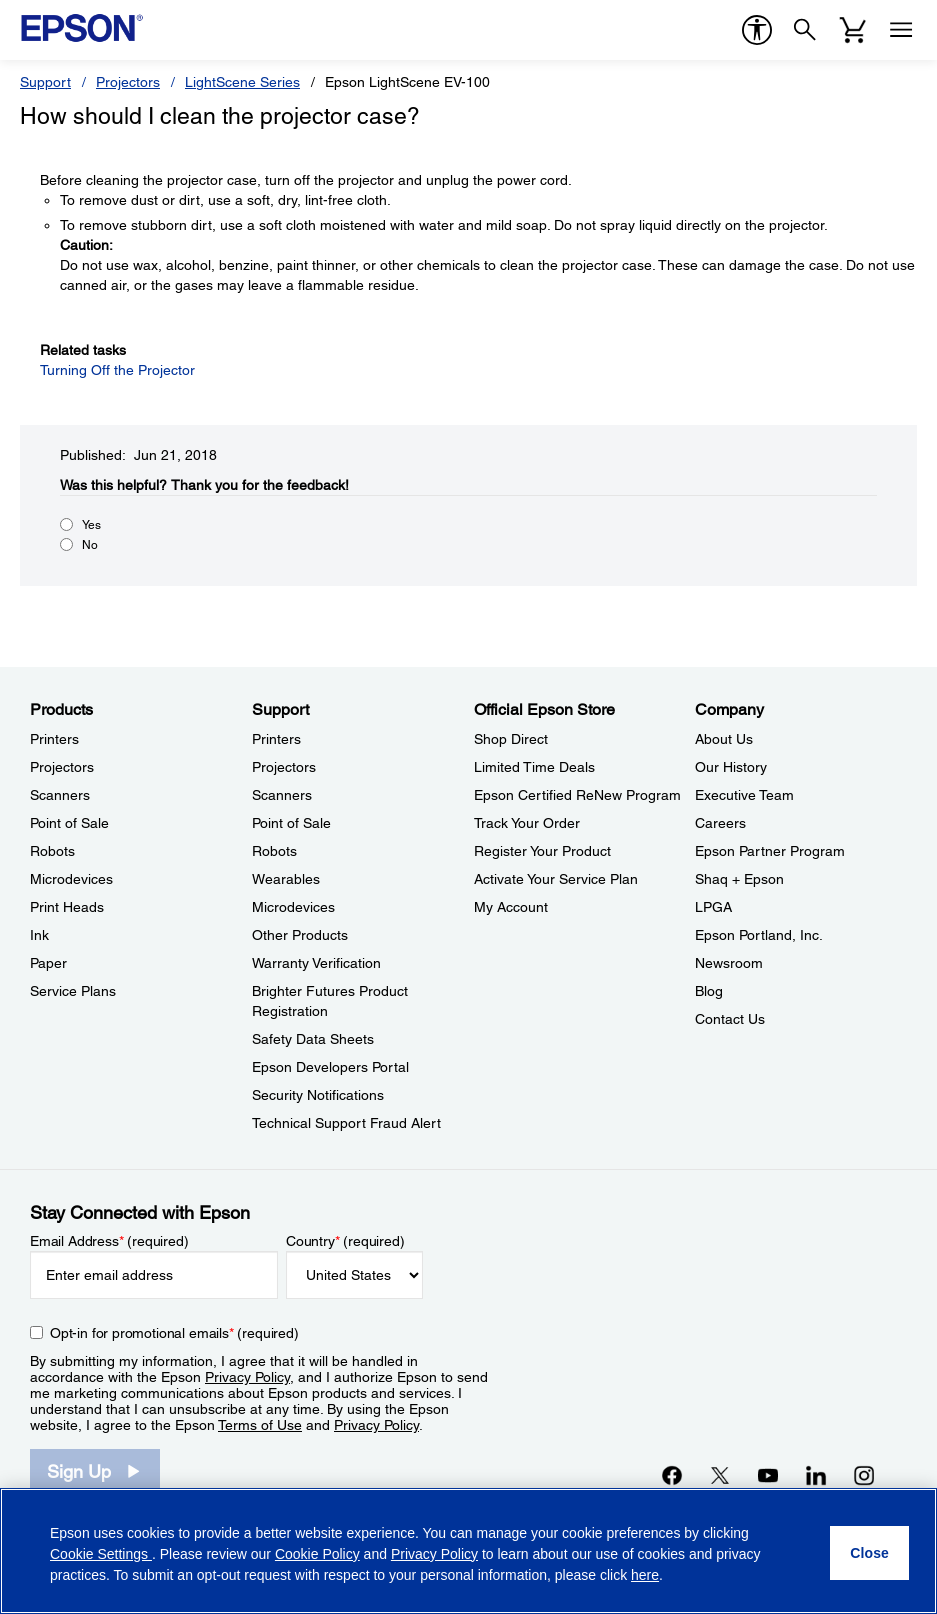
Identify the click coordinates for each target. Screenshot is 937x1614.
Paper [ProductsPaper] (48, 963)
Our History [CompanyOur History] (731, 767)
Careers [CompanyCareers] (720, 823)
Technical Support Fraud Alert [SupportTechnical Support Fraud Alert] (346, 1123)
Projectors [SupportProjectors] (284, 767)
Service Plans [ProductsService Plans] (73, 991)
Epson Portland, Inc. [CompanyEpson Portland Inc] (759, 935)
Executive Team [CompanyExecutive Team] (744, 795)
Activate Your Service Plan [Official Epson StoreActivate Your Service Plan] (556, 879)
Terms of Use (260, 1425)
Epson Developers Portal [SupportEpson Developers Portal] (330, 1067)
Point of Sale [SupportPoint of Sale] (291, 823)
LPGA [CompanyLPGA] (713, 907)
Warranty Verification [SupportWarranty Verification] (316, 963)
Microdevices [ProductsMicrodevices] (71, 879)
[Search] (805, 30)
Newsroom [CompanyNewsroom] (729, 963)
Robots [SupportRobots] (274, 851)
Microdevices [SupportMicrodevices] (293, 907)
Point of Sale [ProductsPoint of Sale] (69, 823)
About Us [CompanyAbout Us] (724, 739)
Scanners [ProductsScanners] (60, 795)
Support (45, 82)
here (645, 1575)
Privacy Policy (247, 1377)
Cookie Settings (101, 1554)
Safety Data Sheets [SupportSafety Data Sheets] (313, 1039)
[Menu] (901, 30)
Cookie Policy (317, 1554)
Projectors (128, 82)
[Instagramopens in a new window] (864, 1475)
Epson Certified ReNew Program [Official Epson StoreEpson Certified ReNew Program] (577, 795)
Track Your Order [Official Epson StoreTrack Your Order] (527, 823)
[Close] (869, 1553)
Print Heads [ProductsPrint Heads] (67, 907)
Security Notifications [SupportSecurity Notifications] (318, 1095)
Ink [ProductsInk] (39, 935)
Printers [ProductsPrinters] (54, 739)
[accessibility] (757, 30)
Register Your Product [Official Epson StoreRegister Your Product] (542, 851)
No (90, 545)
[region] (468, 1551)
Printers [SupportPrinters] (276, 739)
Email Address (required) (109, 1241)
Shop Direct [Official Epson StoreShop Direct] (511, 739)
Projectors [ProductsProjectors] (62, 767)
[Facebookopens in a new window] (672, 1475)
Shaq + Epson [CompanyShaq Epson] (739, 879)
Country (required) (345, 1241)
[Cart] (853, 30)
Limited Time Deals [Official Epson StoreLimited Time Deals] (534, 767)
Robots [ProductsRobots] (52, 851)
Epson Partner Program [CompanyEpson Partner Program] (770, 851)
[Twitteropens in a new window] (720, 1475)
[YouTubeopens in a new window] (768, 1475)
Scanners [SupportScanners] (282, 795)
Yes (91, 525)
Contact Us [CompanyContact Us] (730, 1019)
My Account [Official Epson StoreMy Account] (511, 907)
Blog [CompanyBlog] (709, 991)
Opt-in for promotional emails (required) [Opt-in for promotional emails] (174, 1333)
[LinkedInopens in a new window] (816, 1475)
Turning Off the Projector (117, 370)
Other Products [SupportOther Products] (300, 935)
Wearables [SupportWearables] (286, 879)
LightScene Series (242, 82)
